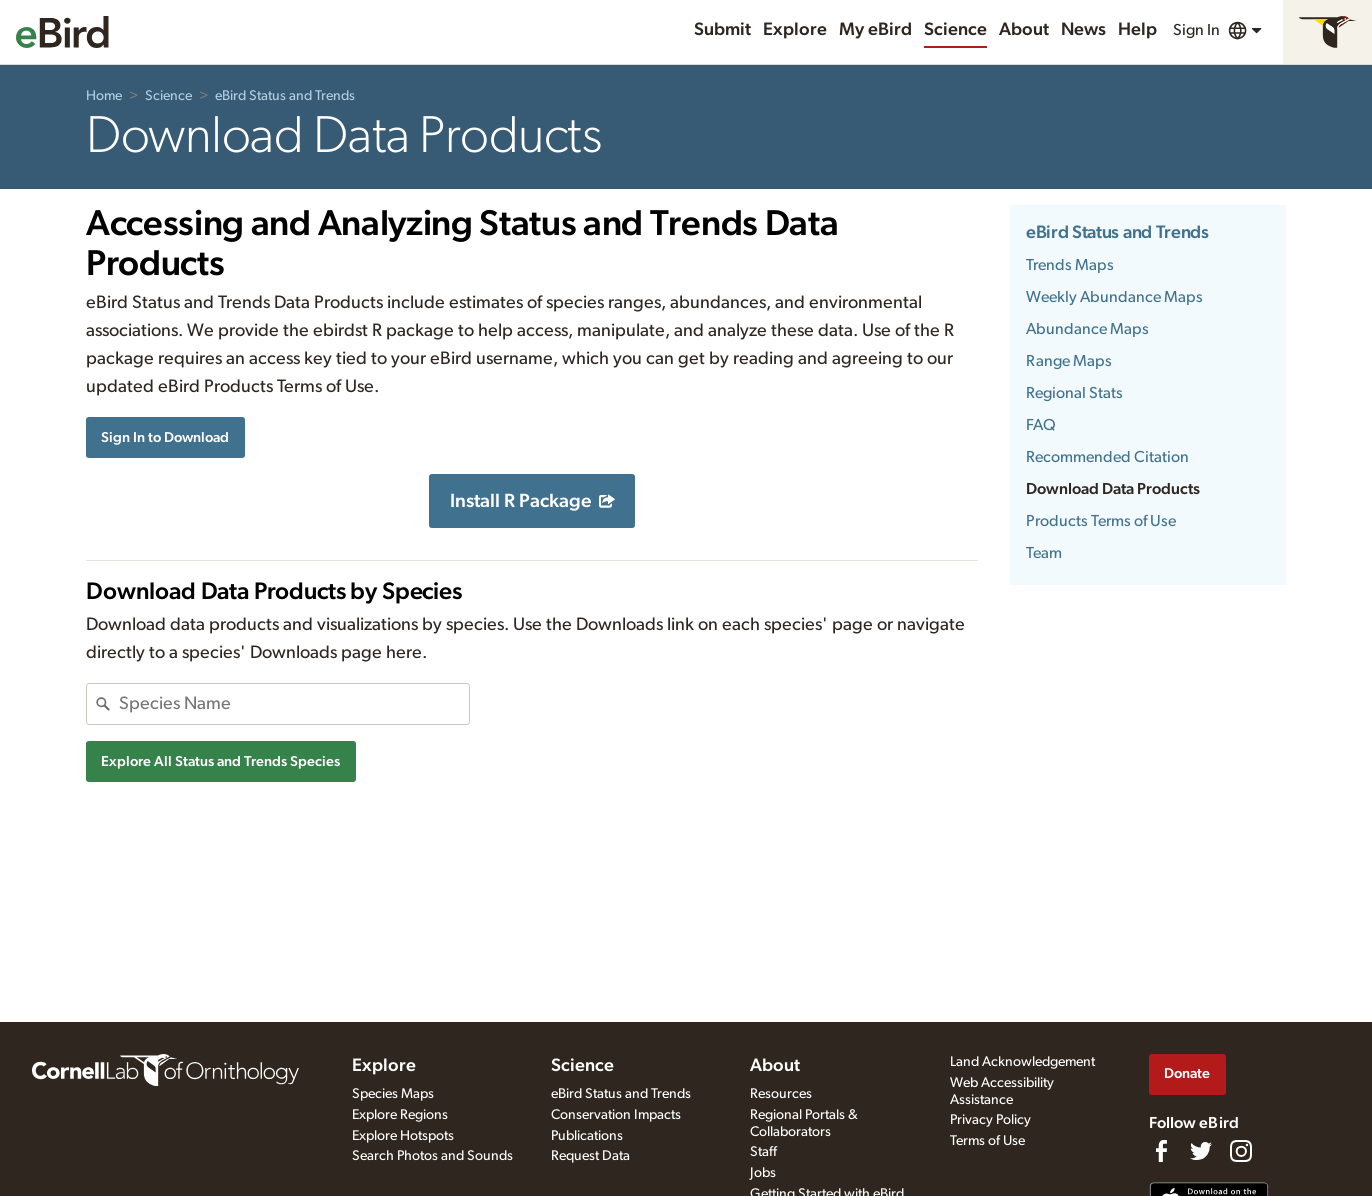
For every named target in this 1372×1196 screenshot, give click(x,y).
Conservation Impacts (616, 1115)
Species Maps (393, 1094)
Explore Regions (400, 1115)
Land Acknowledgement (1022, 1062)
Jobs (763, 1173)
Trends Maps (1070, 265)
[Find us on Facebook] (1161, 1151)
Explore (795, 30)
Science (955, 30)
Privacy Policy (990, 1120)
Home (104, 96)
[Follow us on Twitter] (1201, 1151)
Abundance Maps (1087, 329)
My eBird (875, 30)
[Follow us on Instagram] (1241, 1151)
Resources (781, 1094)
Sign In (1196, 30)
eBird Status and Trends (285, 96)
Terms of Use (987, 1141)
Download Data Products (1113, 489)
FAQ (1041, 425)
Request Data (590, 1156)
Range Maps (1069, 361)
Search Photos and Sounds (432, 1156)
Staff (763, 1152)
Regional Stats (1074, 393)
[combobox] (294, 704)
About (1024, 30)
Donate (1187, 1073)
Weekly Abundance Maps (1114, 297)
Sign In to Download (165, 437)
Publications (587, 1136)
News (1083, 30)
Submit (722, 30)
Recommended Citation (1107, 457)
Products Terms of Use (1101, 521)
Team (1044, 553)
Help (1137, 30)
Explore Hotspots (403, 1136)
